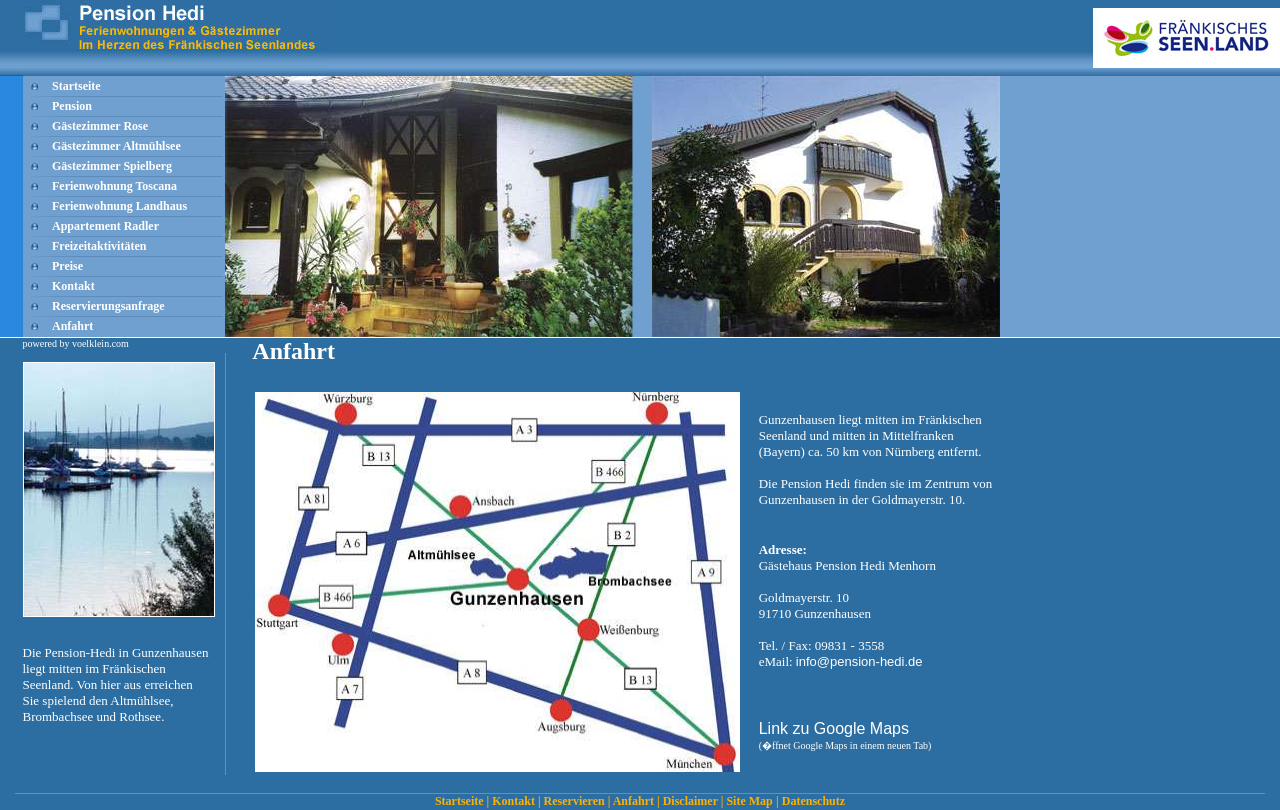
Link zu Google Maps (834, 728)
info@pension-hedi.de (859, 661)
